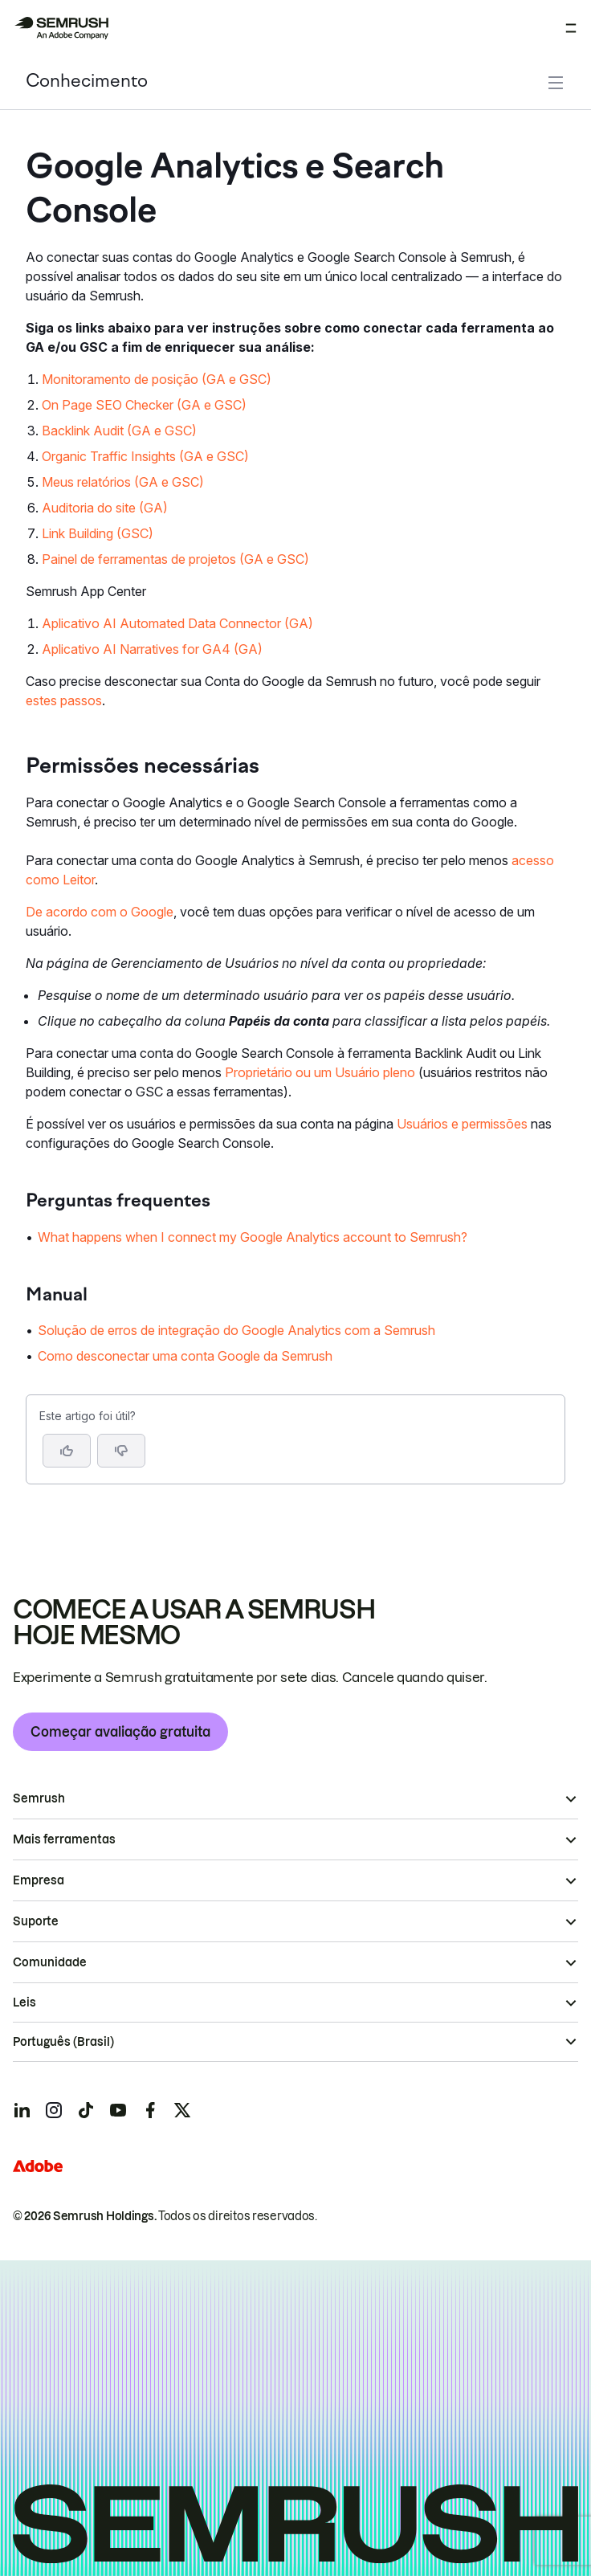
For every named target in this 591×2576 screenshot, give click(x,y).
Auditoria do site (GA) (105, 508)
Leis (24, 2002)
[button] (121, 1451)
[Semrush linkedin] (22, 2110)
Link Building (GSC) (97, 533)
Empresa (38, 1880)
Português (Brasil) (63, 2041)
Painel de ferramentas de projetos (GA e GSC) (175, 559)
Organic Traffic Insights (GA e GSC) (145, 456)
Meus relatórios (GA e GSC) (123, 482)
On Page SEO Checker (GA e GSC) (144, 405)
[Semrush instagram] (54, 2110)
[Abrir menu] (571, 28)
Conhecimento (87, 82)
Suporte (36, 1921)
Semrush (39, 1798)
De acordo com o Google (99, 912)
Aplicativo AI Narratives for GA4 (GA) (152, 649)
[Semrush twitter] (182, 2110)
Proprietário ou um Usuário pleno (320, 1072)
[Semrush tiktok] (86, 2110)
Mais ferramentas (64, 1839)
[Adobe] (38, 2166)
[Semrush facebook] (150, 2110)
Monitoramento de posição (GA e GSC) (156, 379)
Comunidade (50, 1962)
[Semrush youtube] (118, 2110)
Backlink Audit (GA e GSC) (119, 431)
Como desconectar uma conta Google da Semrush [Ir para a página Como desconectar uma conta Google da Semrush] (185, 1356)
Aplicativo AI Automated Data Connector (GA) (177, 623)
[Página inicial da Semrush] (61, 28)
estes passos (64, 700)
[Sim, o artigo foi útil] (67, 1451)
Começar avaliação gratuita (120, 1732)
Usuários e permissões (462, 1124)
